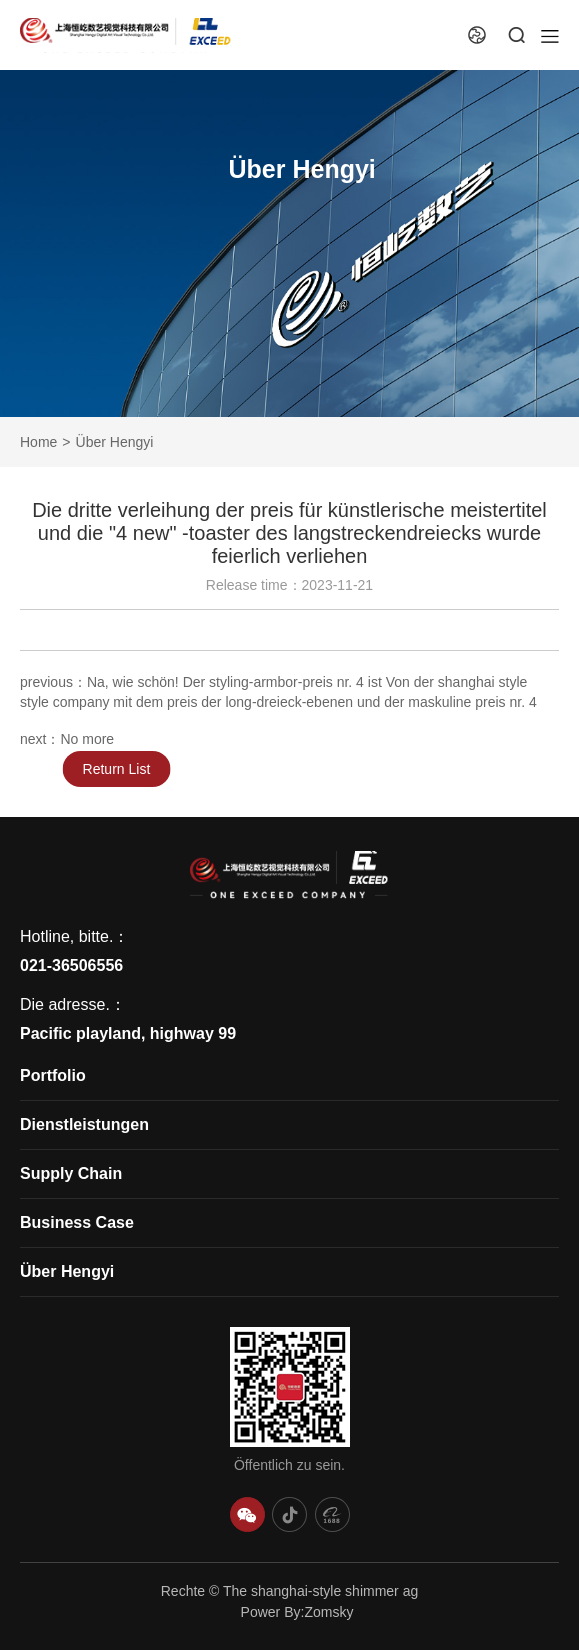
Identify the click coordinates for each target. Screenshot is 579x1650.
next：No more (67, 742)
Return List (130, 769)
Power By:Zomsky (297, 1612)
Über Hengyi (115, 442)
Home (38, 442)
